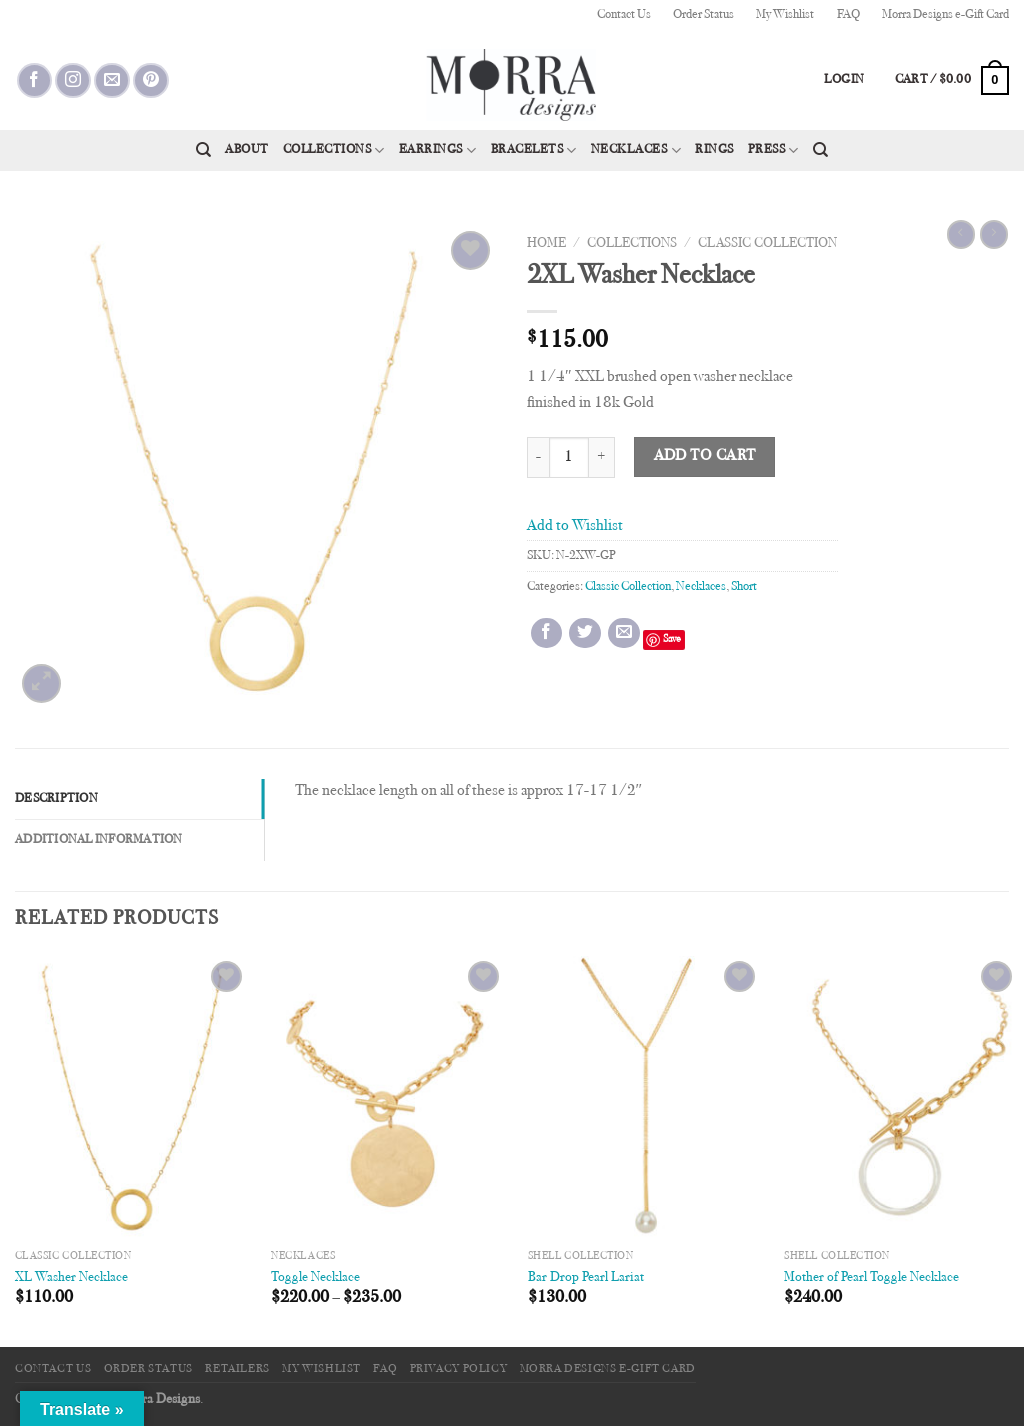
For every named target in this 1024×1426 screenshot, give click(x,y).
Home (546, 244)
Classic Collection (767, 244)
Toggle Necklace (315, 1277)
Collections (334, 150)
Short (744, 587)
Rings (714, 150)
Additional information (99, 840)
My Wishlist (785, 15)
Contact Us (624, 15)
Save (672, 639)
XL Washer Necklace (71, 1277)
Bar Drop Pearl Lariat (586, 1277)
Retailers (237, 1369)
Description (56, 799)
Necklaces (636, 150)
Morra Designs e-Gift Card (945, 15)
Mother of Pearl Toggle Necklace (871, 1277)
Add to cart (705, 456)
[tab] (139, 799)
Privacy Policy (459, 1369)
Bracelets (534, 150)
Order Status (703, 15)
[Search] (203, 150)
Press (773, 150)
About (247, 150)
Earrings (438, 150)
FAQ (848, 15)
